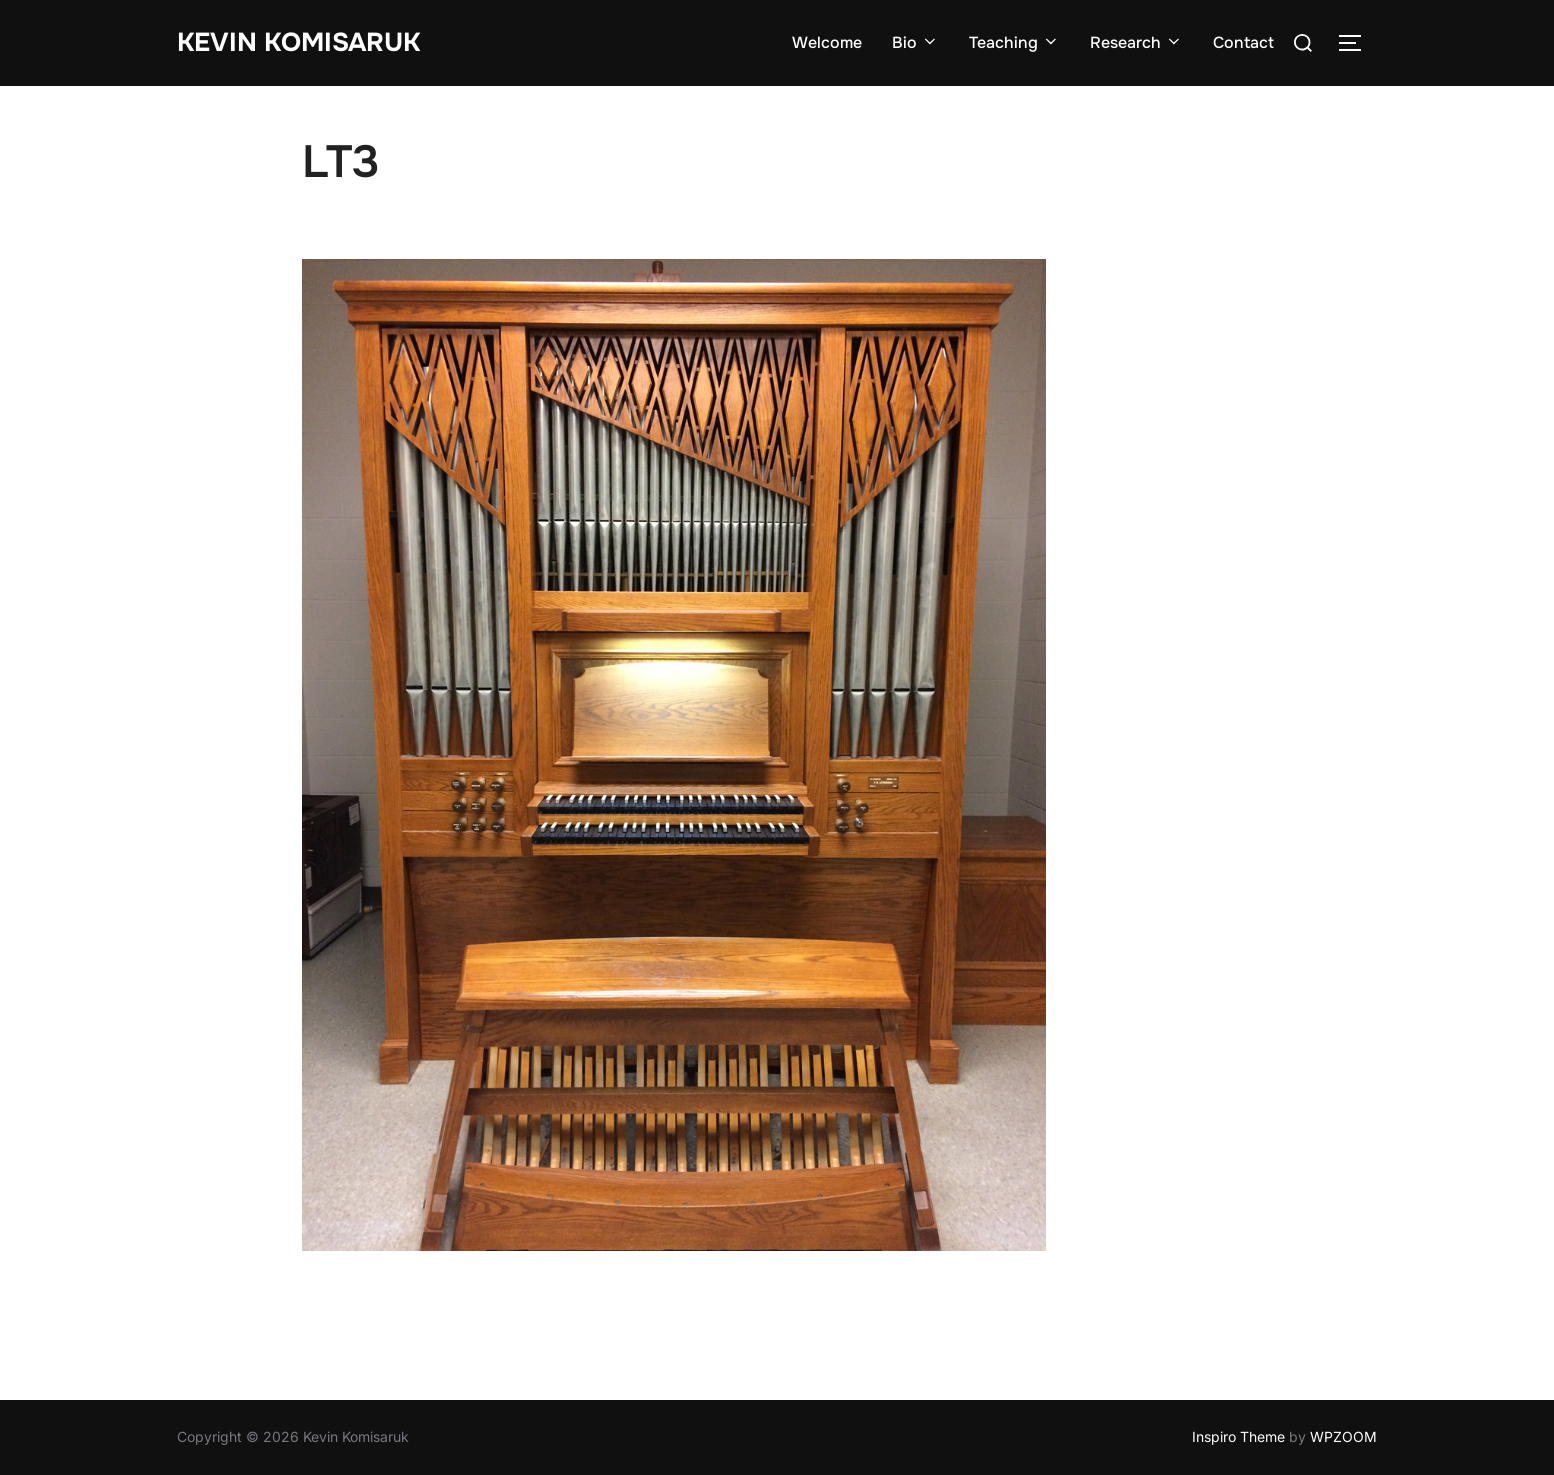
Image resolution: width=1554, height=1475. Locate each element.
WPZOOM (1343, 1436)
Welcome (827, 42)
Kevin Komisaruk (298, 42)
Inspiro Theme (1238, 1436)
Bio (915, 42)
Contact (1243, 42)
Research (1136, 42)
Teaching (1014, 42)
